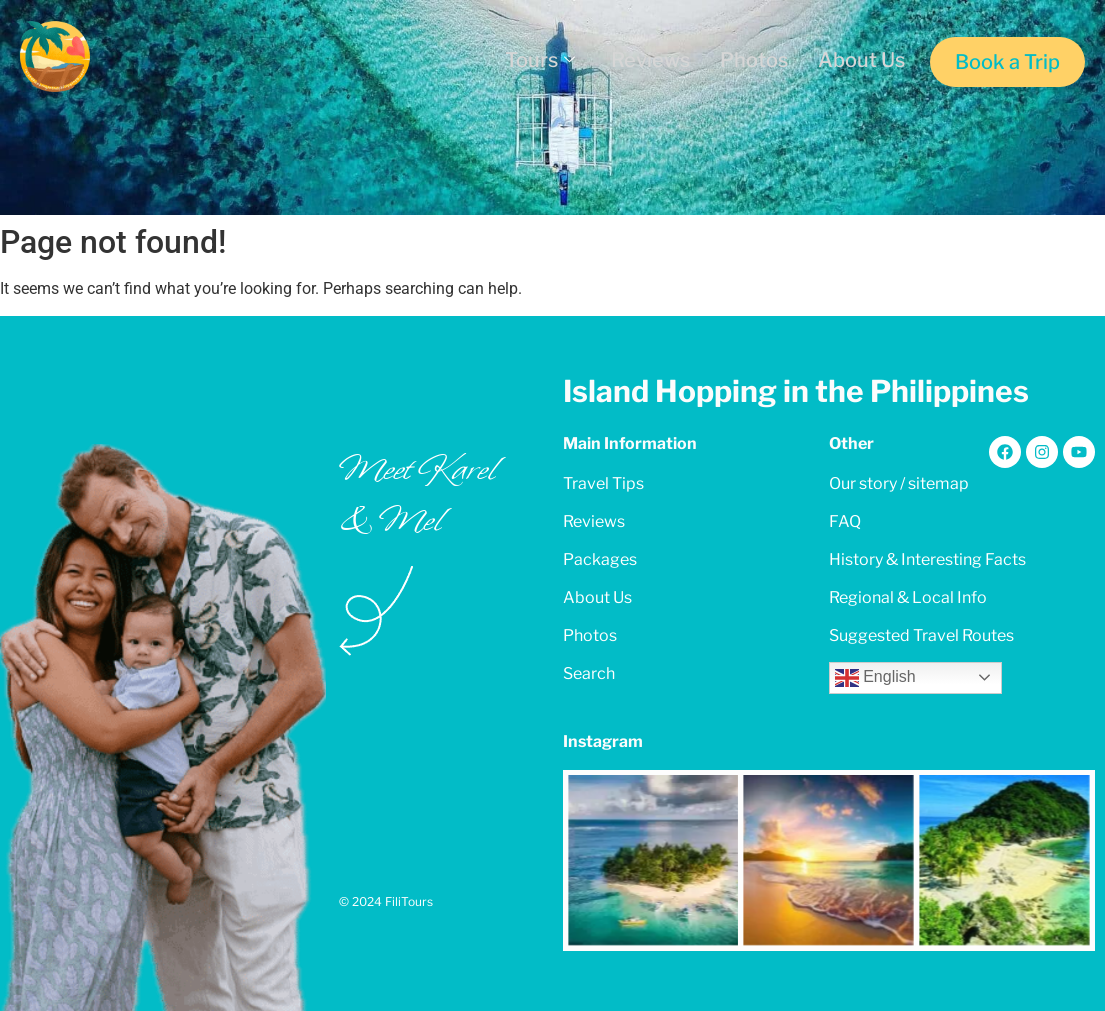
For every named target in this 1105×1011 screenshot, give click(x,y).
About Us (861, 60)
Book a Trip (1007, 62)
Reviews (650, 60)
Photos (754, 60)
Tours (540, 60)
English (875, 678)
